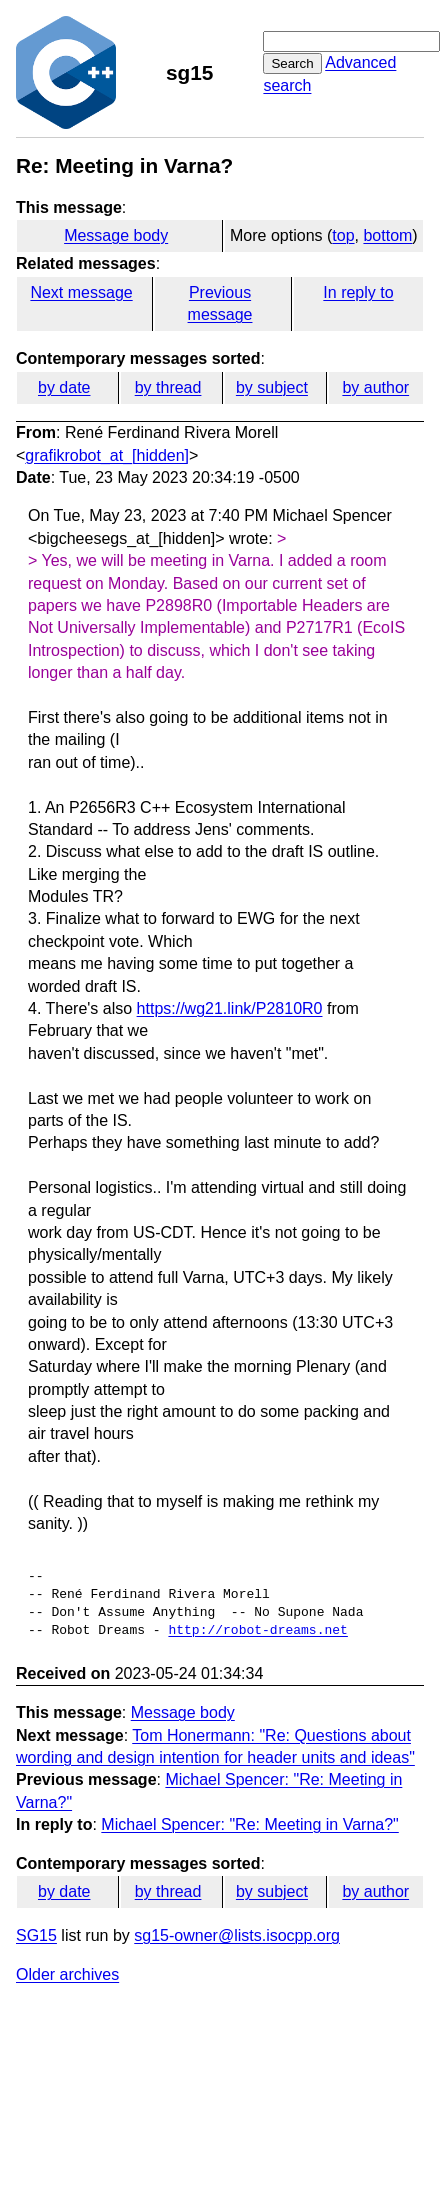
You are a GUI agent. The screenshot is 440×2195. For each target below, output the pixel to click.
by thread (168, 387)
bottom (387, 235)
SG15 (36, 1935)
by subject (272, 387)
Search (292, 63)
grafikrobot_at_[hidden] (107, 455)
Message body (116, 235)
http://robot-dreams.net (257, 1631)
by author (375, 387)
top (343, 235)
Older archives (67, 1974)
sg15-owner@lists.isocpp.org (237, 1935)
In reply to (358, 292)
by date (64, 387)
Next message (81, 292)
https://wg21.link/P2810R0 (230, 1008)
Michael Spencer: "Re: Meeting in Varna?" (249, 1824)
